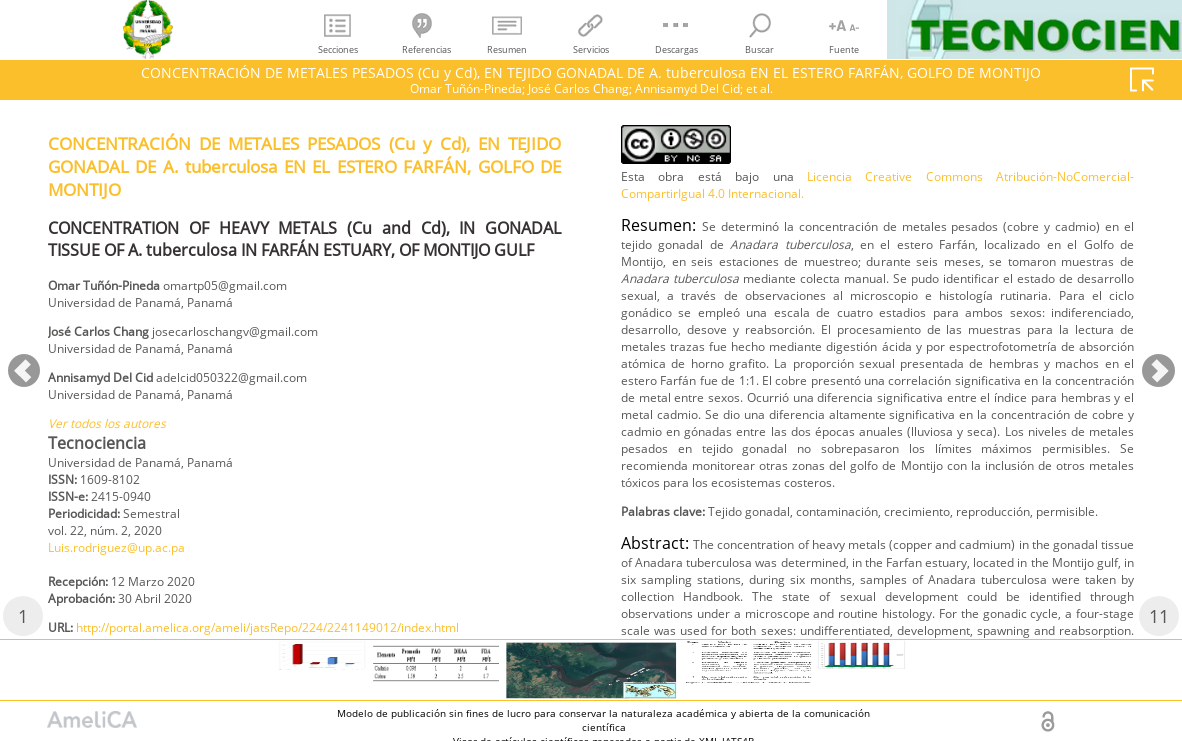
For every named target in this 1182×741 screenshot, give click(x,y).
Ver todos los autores (118, 442)
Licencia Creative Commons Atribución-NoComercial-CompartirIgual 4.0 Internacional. (877, 253)
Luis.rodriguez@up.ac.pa (131, 578)
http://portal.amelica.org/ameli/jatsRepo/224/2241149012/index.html (885, 157)
